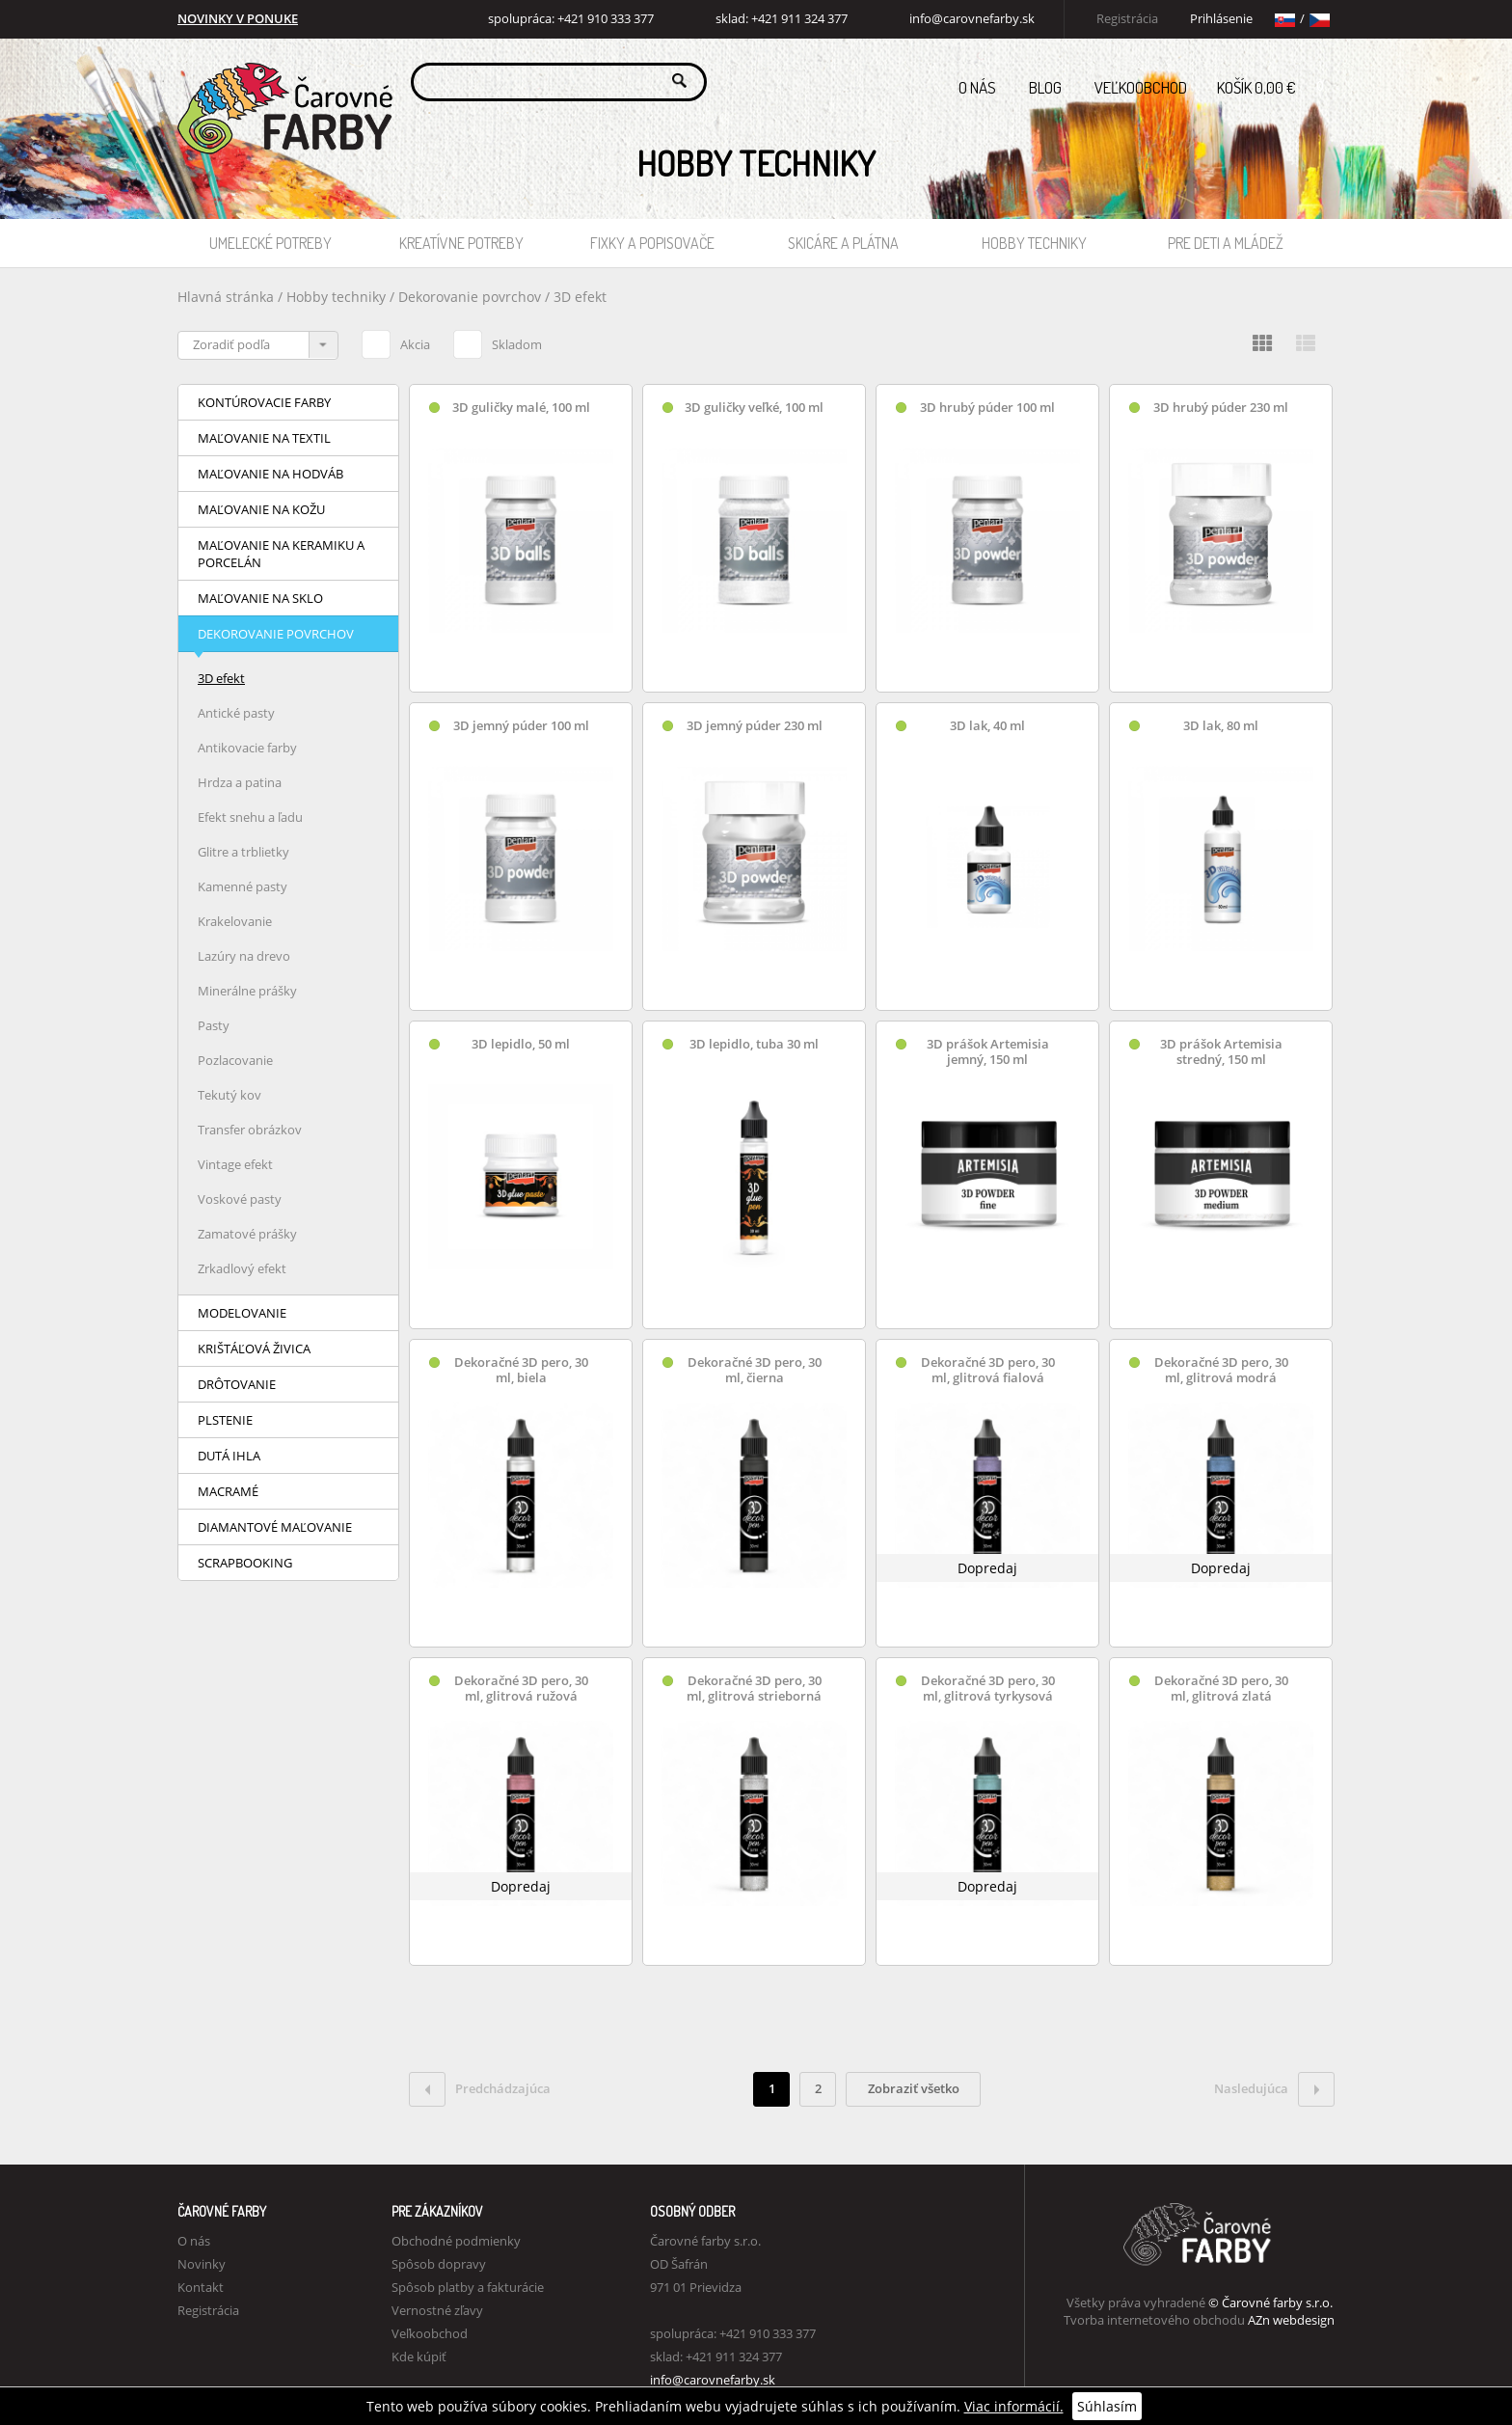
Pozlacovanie (235, 1060)
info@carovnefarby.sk (972, 19)
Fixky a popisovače (652, 243)
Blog (1045, 87)
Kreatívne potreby (461, 243)
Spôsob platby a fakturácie (468, 2287)
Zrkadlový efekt (242, 1268)
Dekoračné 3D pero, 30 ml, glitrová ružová (521, 1688)
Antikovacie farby (247, 747)
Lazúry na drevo (244, 956)
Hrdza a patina (240, 782)
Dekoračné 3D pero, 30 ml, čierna (755, 1370)
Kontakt (200, 2287)
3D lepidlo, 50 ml (521, 1044)
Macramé (228, 1491)
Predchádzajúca (480, 2089)
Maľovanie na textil (264, 438)
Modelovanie (242, 1312)
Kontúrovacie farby (264, 402)
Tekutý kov (229, 1095)
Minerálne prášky (247, 990)
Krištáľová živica (254, 1348)
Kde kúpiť (419, 2356)
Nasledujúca (1274, 2089)
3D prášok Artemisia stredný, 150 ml (1221, 1052)
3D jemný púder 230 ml (755, 726)
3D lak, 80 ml (1220, 726)
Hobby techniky (1034, 243)
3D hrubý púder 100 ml (987, 407)
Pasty (214, 1025)
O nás (977, 87)
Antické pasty (236, 713)
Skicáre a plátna (843, 243)
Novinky (201, 2264)
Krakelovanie (235, 921)
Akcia (396, 341)
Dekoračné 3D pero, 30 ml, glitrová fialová (988, 1370)
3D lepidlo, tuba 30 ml (754, 1044)
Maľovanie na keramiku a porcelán (281, 553)
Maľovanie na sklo (260, 598)
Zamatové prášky (247, 1233)
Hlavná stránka (225, 296)
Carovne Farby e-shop (282, 80)
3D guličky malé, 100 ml (521, 407)
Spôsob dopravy (439, 2264)
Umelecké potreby (270, 243)
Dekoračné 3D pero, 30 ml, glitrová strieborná (754, 1688)
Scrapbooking (245, 1562)
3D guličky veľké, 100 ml (754, 407)
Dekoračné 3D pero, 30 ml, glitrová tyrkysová (988, 1688)
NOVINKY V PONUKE (237, 19)
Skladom (497, 341)
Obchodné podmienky (456, 2240)
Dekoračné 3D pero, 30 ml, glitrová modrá (1221, 1370)
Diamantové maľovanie (275, 1527)
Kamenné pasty (242, 886)
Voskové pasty (240, 1199)
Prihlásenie (1221, 19)
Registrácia (1127, 19)
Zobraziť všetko (913, 2088)
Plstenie (225, 1420)
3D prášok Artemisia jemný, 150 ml (988, 1052)
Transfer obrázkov (250, 1129)
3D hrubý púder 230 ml (1220, 407)
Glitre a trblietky (243, 851)
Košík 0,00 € (1276, 82)
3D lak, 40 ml (987, 726)
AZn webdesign (1291, 2320)
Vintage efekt (235, 1164)
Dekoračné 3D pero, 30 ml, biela (521, 1370)
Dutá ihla (229, 1455)
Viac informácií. (1014, 2406)
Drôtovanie (237, 1384)
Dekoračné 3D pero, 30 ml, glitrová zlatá (1221, 1688)
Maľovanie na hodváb (270, 473)
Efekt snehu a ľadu (250, 817)
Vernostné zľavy (437, 2310)
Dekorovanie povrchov (471, 296)
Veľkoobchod (1140, 87)
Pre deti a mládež (1225, 243)
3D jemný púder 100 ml (521, 726)
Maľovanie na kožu (261, 509)
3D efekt (580, 296)
